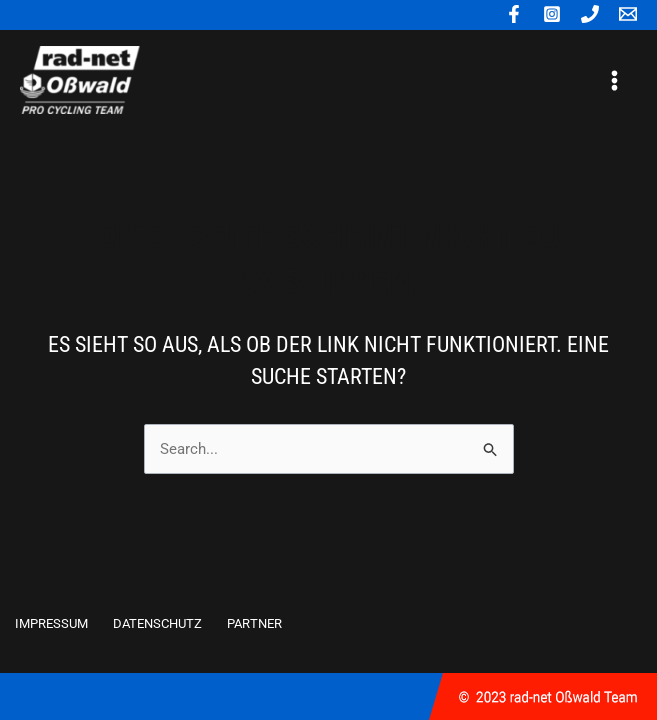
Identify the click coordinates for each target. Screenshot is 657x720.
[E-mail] (628, 14)
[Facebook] (514, 14)
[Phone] (590, 14)
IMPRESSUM (51, 623)
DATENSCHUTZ (157, 623)
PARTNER (254, 623)
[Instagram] (552, 14)
